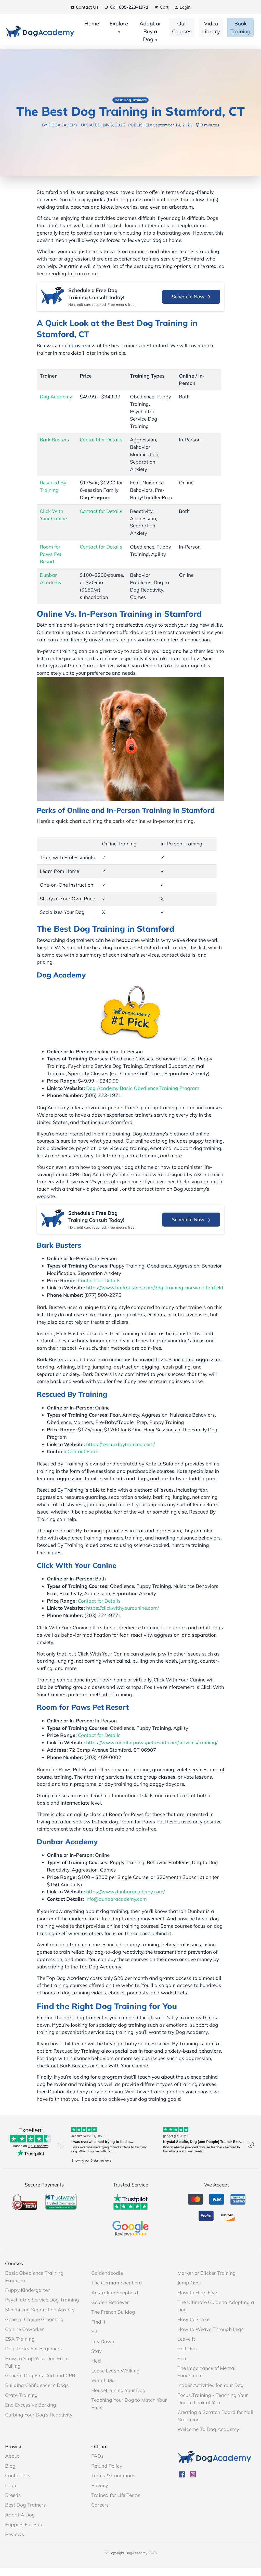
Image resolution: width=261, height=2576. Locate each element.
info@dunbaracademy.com (116, 1907)
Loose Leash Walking (115, 2379)
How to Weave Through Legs (210, 2337)
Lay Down (102, 2349)
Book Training (240, 27)
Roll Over (187, 2357)
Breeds (13, 2503)
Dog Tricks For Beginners (33, 2357)
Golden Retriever (110, 2310)
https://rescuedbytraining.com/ (120, 1452)
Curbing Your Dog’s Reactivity (38, 2423)
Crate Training (21, 2403)
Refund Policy (106, 2474)
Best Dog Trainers (25, 2513)
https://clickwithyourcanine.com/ (122, 1616)
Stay (96, 2359)
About (12, 2464)
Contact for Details (101, 448)
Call (126, 7)
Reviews (14, 2542)
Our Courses (181, 27)
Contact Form (83, 1460)
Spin (182, 2366)
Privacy (99, 2493)
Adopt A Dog (20, 2523)
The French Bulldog (113, 2320)
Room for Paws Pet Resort (50, 562)
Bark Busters (54, 448)
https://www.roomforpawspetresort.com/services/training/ (151, 1751)
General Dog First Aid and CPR (40, 2383)
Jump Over (189, 2291)
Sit (94, 2340)
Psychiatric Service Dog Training (42, 2308)
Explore (122, 23)
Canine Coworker (24, 2337)
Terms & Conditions (113, 2484)
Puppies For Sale (24, 2532)
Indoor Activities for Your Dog (210, 2393)
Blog (10, 2474)
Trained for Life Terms (115, 2503)
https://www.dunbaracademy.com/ (125, 1900)
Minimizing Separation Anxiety (40, 2317)
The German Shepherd (116, 2291)
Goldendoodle (107, 2281)
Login (182, 7)
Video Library (211, 27)
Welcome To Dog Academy (208, 2437)
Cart (161, 7)
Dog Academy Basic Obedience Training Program (142, 1096)
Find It (98, 2330)
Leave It (186, 2347)
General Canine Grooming (34, 2327)
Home (95, 23)
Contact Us (84, 7)
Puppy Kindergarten (27, 2298)
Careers (100, 2513)
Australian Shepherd (114, 2300)
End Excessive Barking (30, 2413)
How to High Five (197, 2300)
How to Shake (193, 2327)
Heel (96, 2369)
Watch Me (102, 2388)
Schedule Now (191, 304)
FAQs (97, 2464)
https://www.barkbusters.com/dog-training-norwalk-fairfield (154, 1296)
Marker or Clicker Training (206, 2281)
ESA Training (20, 2347)
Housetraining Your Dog (118, 2398)
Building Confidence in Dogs (37, 2393)
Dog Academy (56, 405)
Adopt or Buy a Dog (152, 31)
